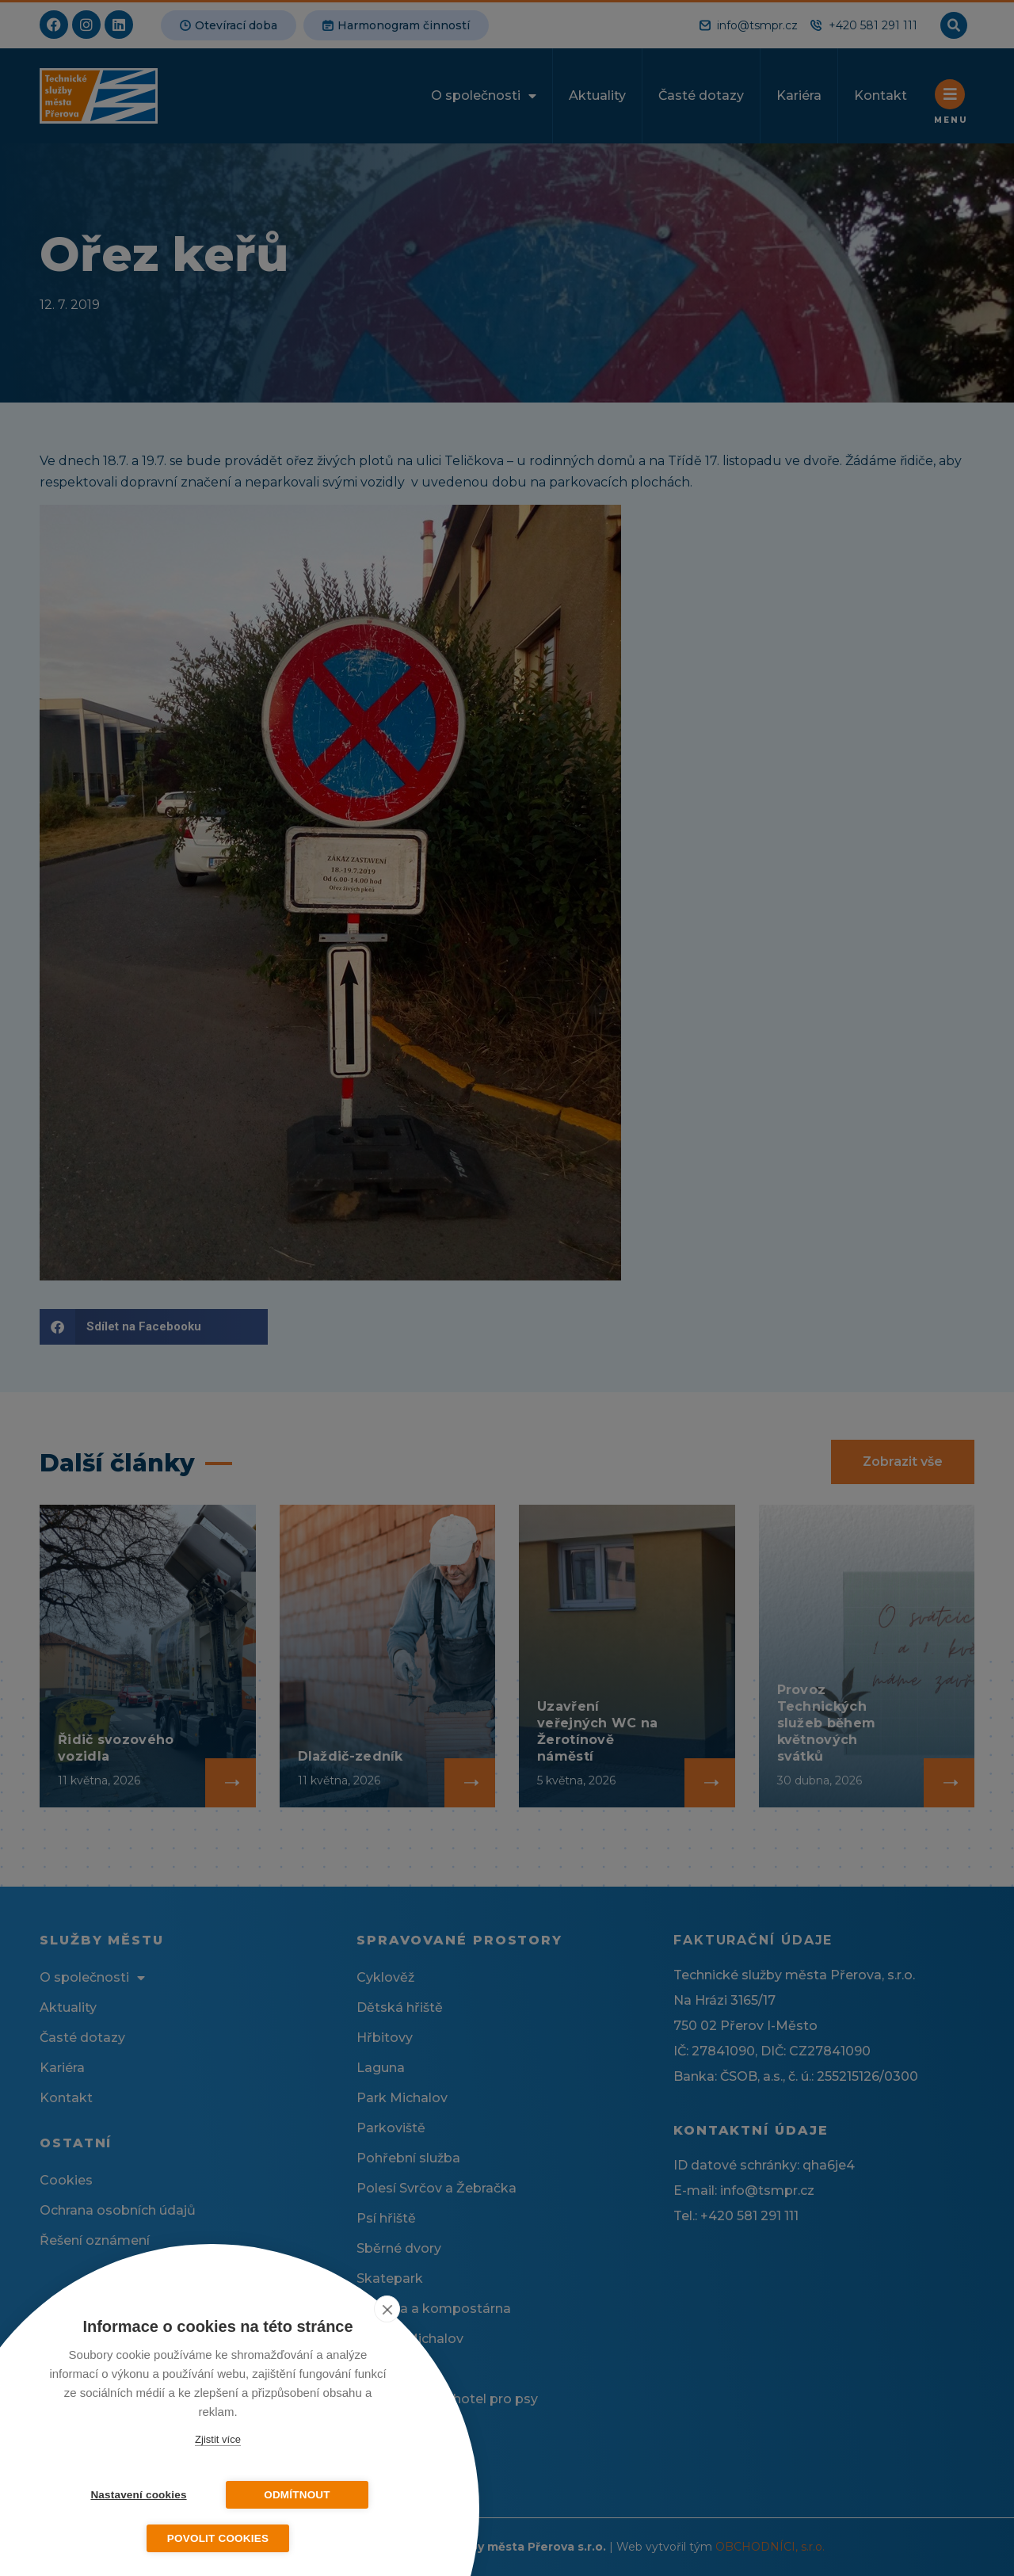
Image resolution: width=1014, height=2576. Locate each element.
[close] (387, 2309)
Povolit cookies (218, 2538)
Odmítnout (297, 2495)
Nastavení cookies (138, 2495)
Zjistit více (218, 2439)
